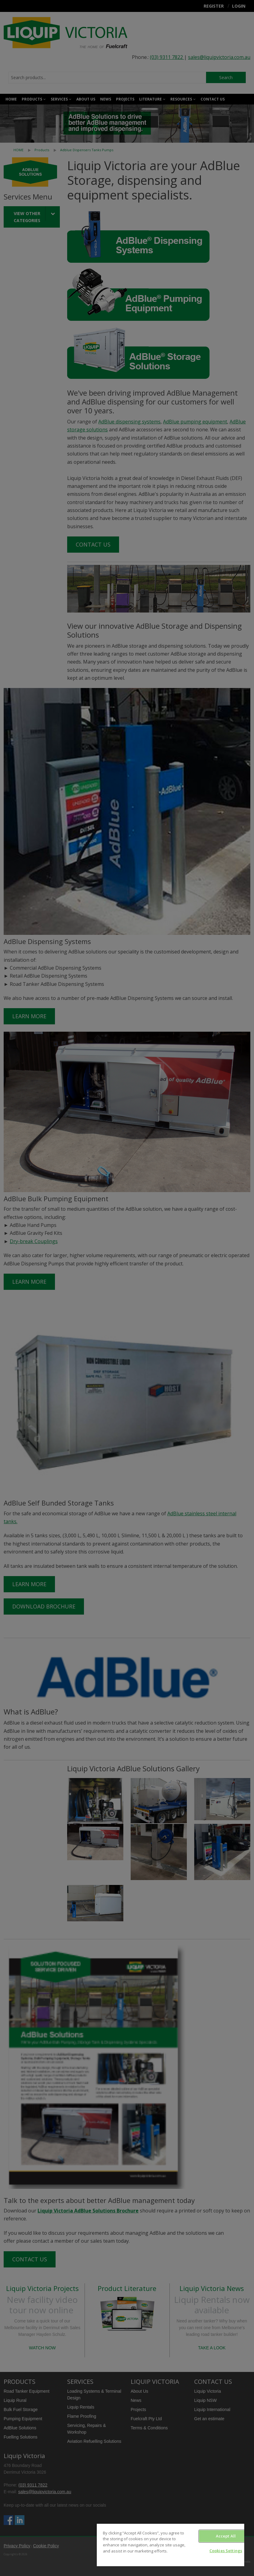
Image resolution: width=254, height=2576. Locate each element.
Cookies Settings (225, 2550)
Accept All (226, 2536)
